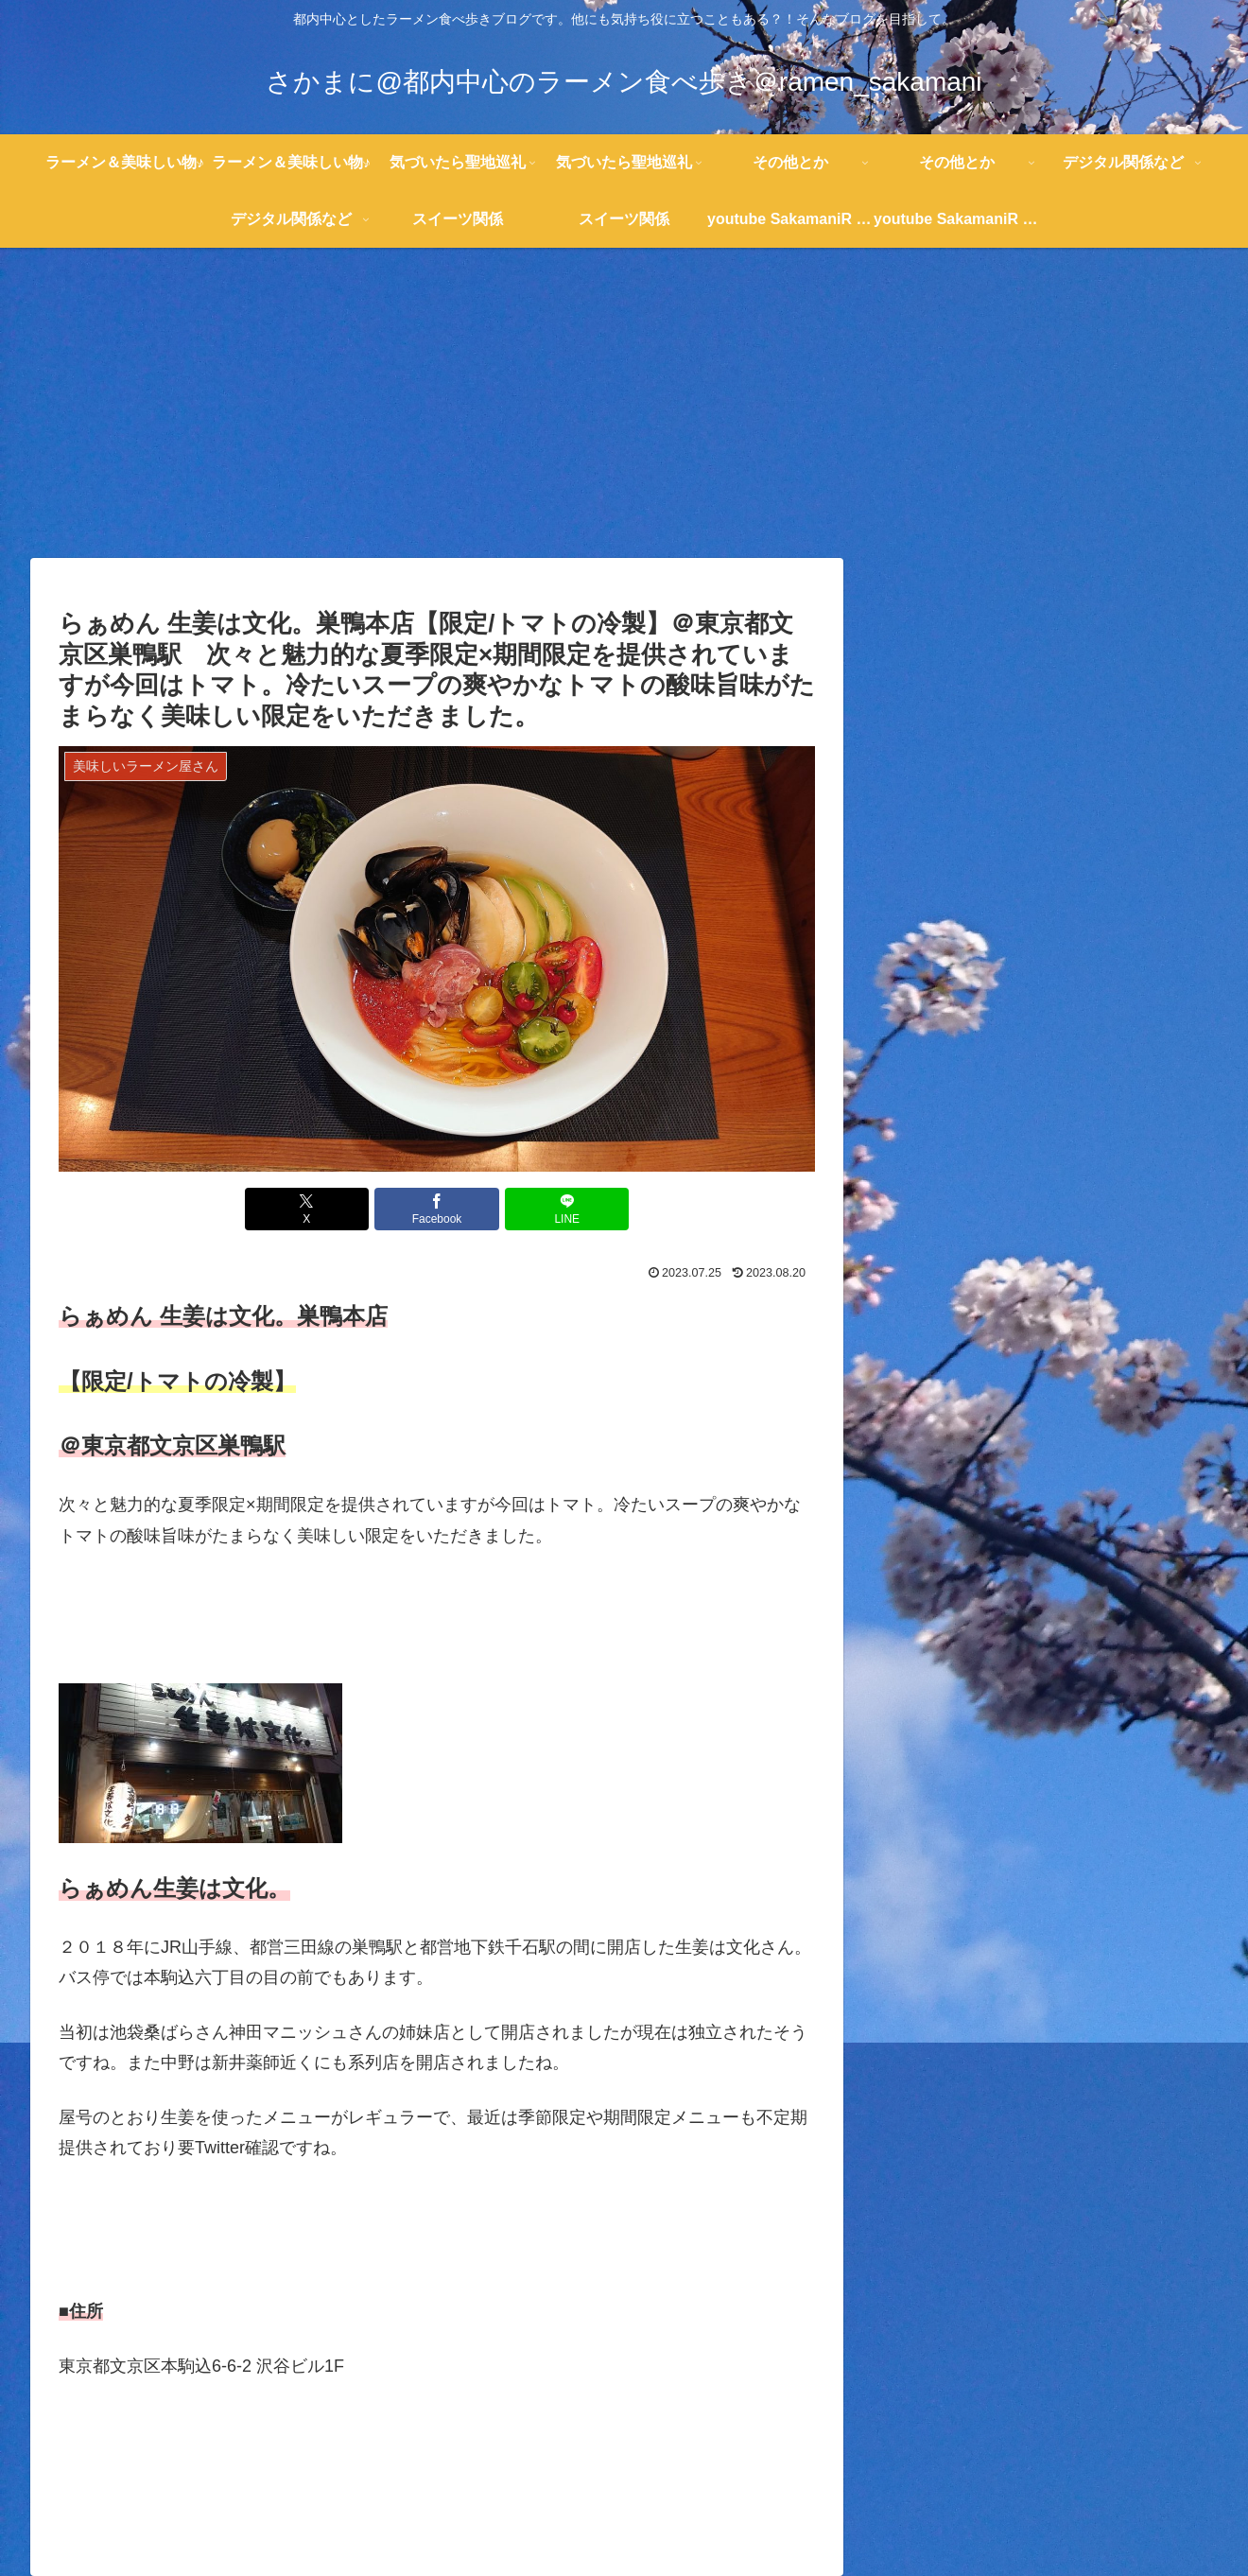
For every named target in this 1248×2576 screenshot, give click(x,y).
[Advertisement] (624, 402)
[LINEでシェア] (563, 1209)
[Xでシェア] (310, 1209)
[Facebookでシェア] (436, 1209)
